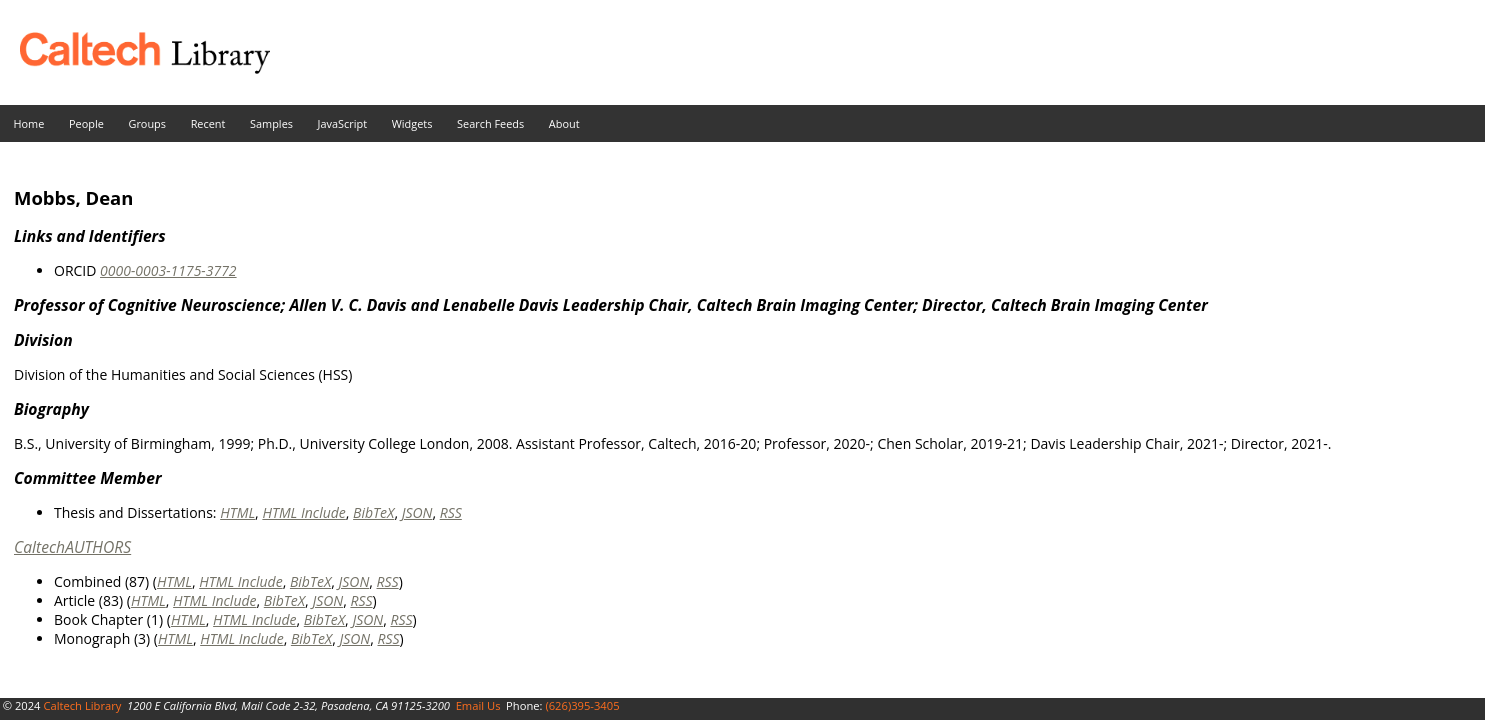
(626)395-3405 (582, 705)
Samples (271, 123)
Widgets (412, 123)
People (86, 123)
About (564, 123)
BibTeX (373, 512)
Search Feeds (490, 123)
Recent (208, 123)
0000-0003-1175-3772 (168, 270)
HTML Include (303, 512)
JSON (417, 512)
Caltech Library (82, 705)
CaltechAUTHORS (72, 547)
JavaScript (342, 123)
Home (29, 123)
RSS (451, 512)
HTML (237, 512)
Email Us (478, 705)
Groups (147, 123)
